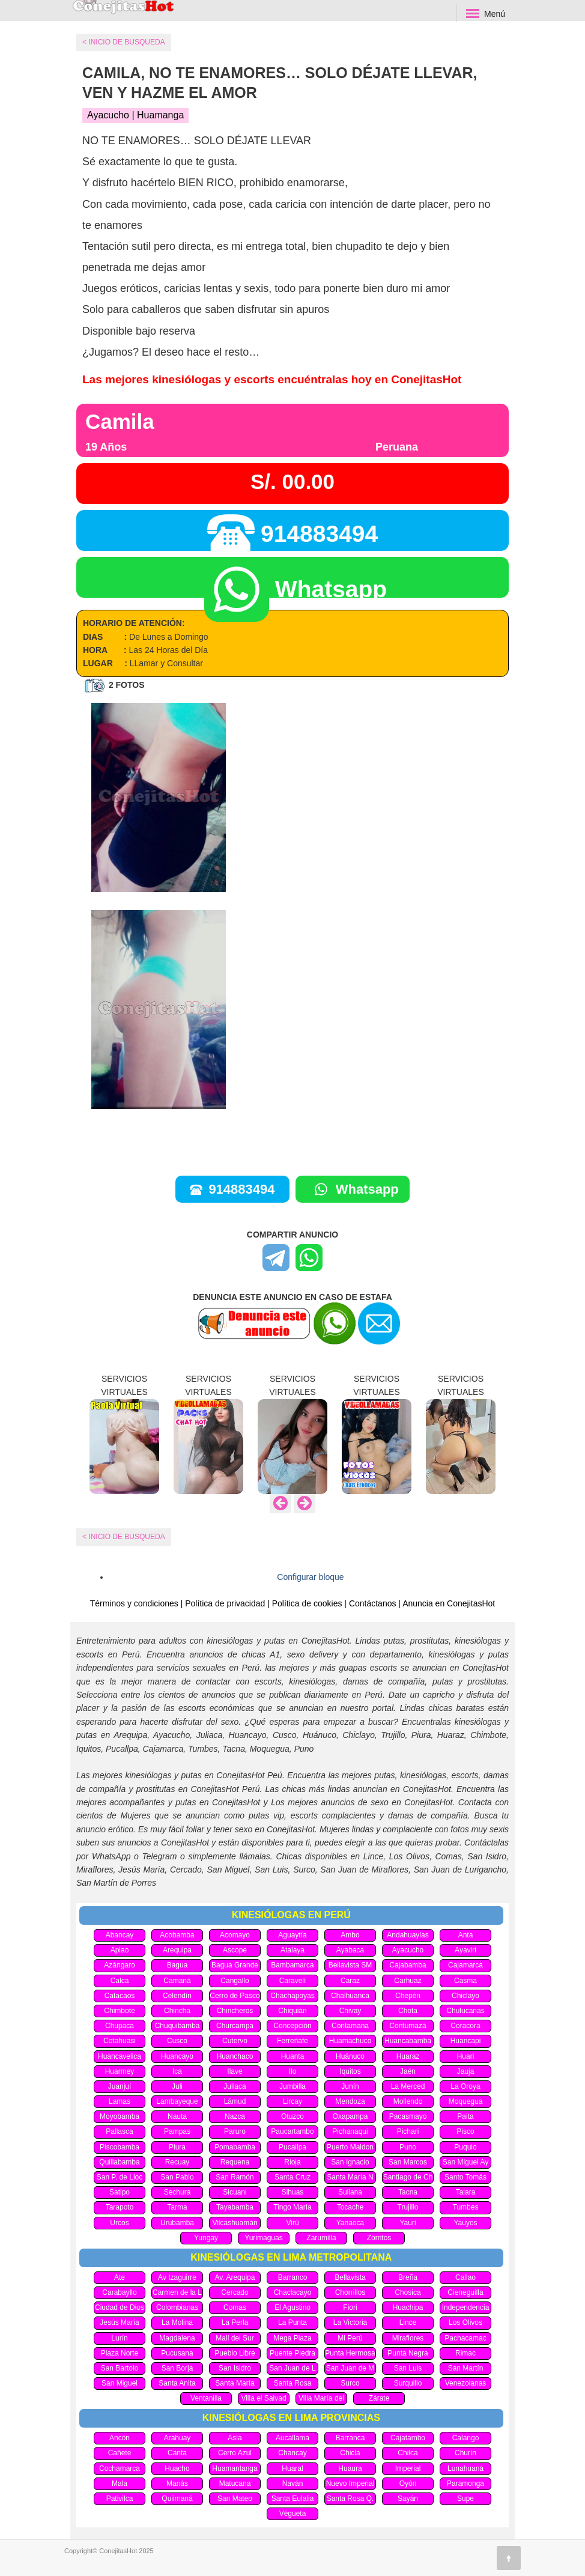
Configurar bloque (310, 1577)
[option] (124, 1433)
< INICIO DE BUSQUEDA (123, 1537)
